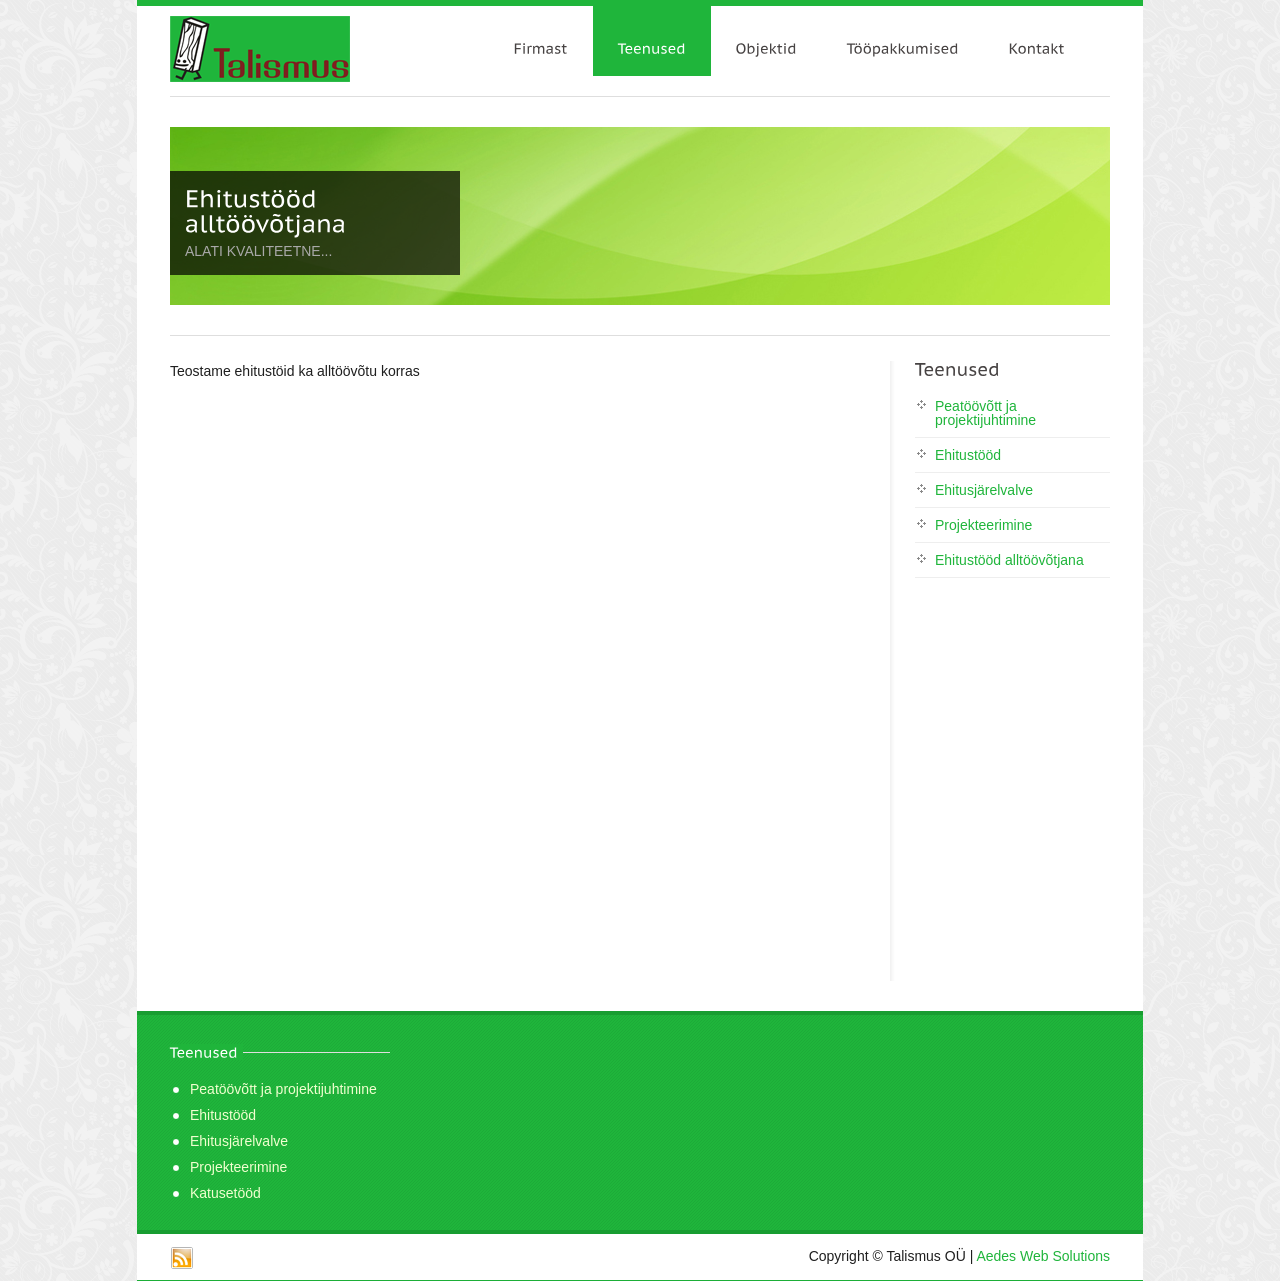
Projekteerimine (983, 525)
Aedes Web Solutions (1043, 1256)
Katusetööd (225, 1193)
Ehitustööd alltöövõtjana (1009, 560)
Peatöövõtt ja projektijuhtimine (985, 413)
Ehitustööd (968, 455)
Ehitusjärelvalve (984, 490)
